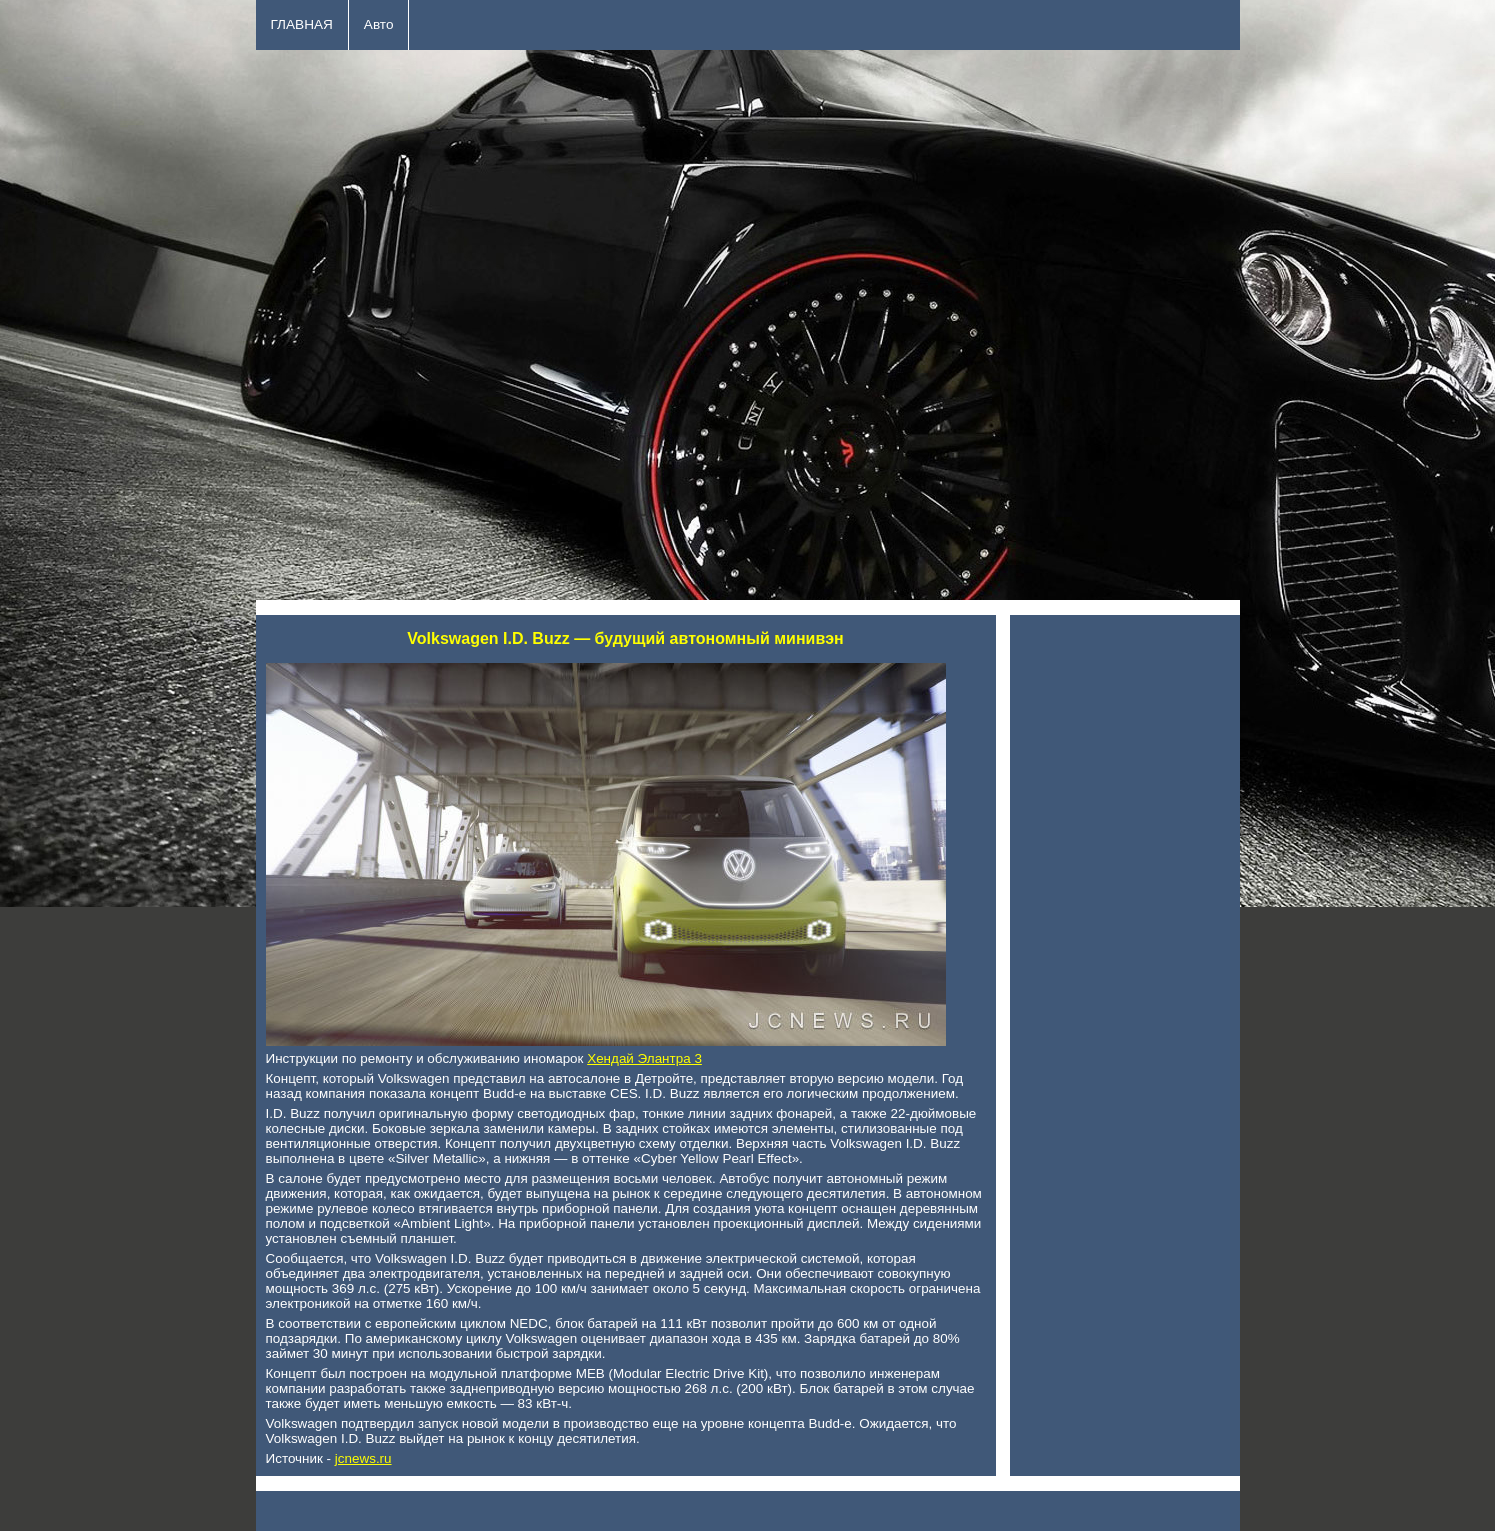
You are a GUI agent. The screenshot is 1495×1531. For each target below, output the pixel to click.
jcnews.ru (363, 1458)
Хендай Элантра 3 (644, 1058)
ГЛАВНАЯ (302, 24)
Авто (379, 24)
